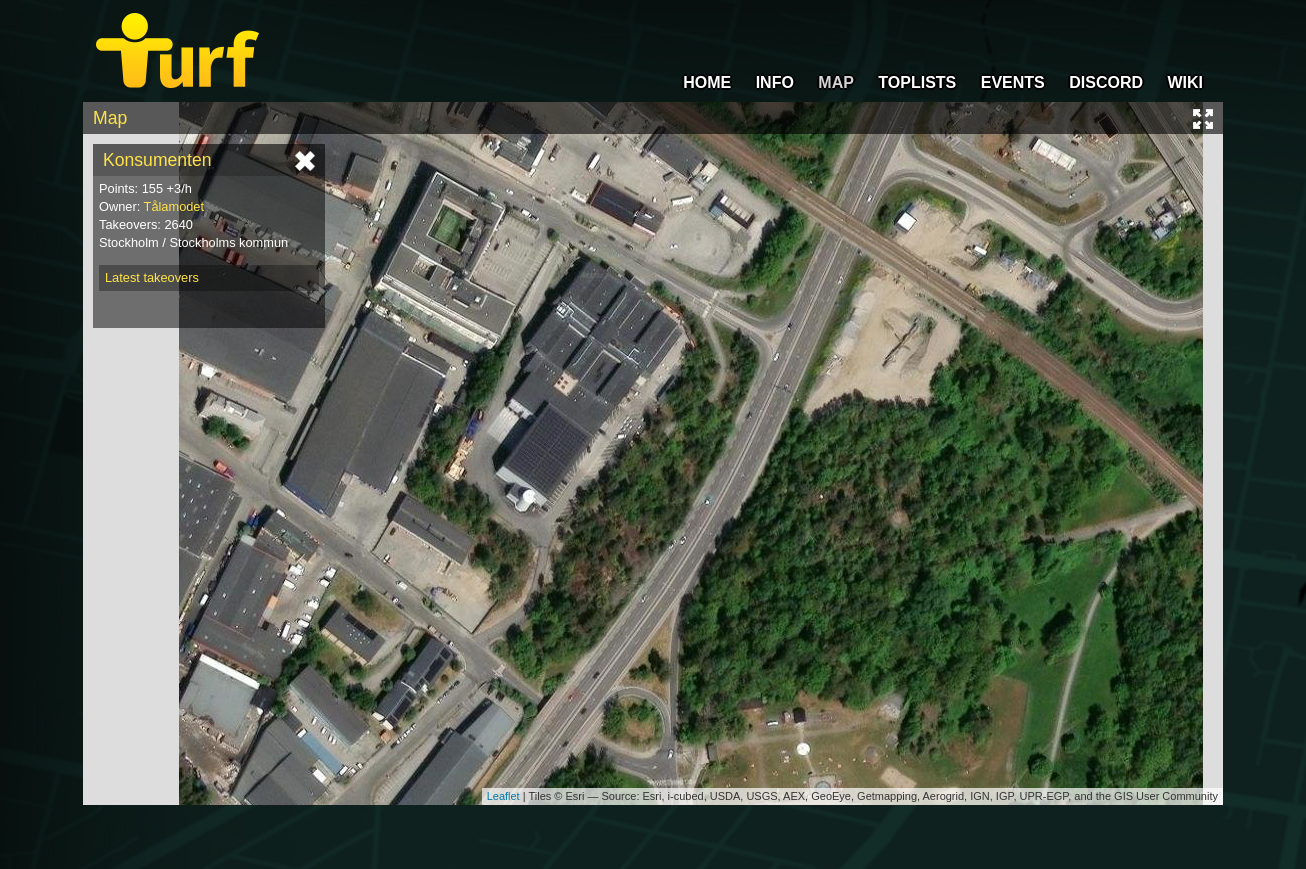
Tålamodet (174, 206)
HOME (707, 82)
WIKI (1185, 82)
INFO (775, 82)
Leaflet (503, 796)
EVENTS (1013, 82)
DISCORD (1106, 82)
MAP (836, 82)
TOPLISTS (917, 82)
